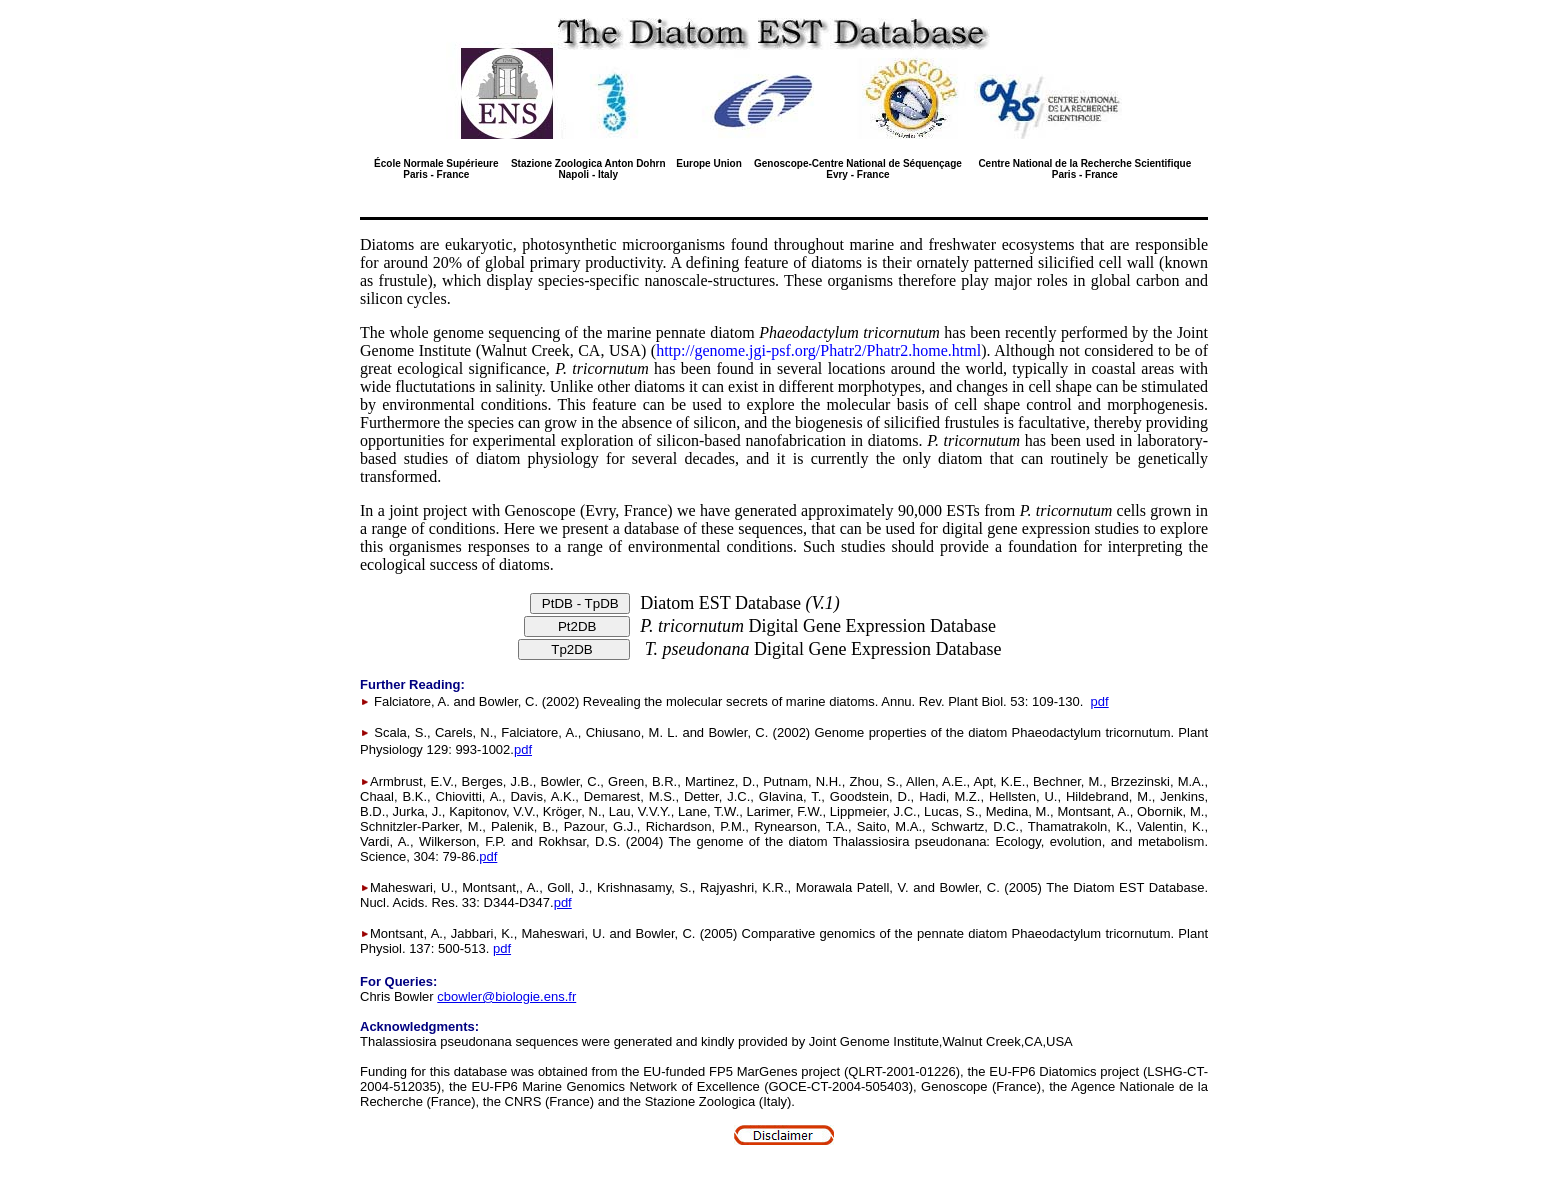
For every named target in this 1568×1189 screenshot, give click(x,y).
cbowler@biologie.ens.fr (506, 996)
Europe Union (709, 163)
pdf (1100, 701)
